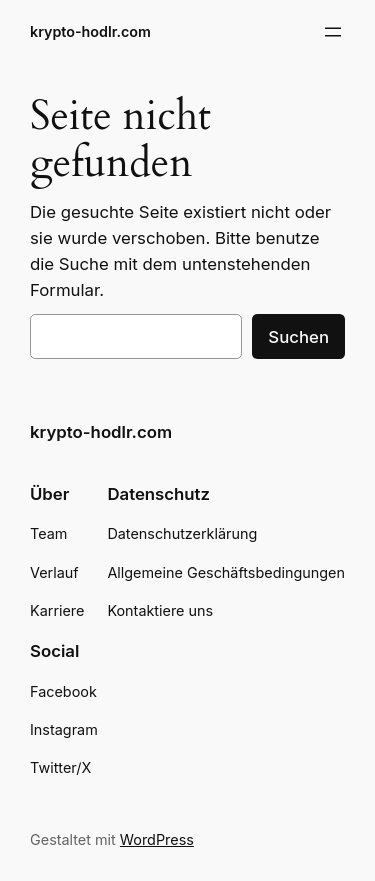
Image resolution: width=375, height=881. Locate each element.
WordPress (157, 839)
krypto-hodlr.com (90, 31)
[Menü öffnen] (333, 32)
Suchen (298, 337)
